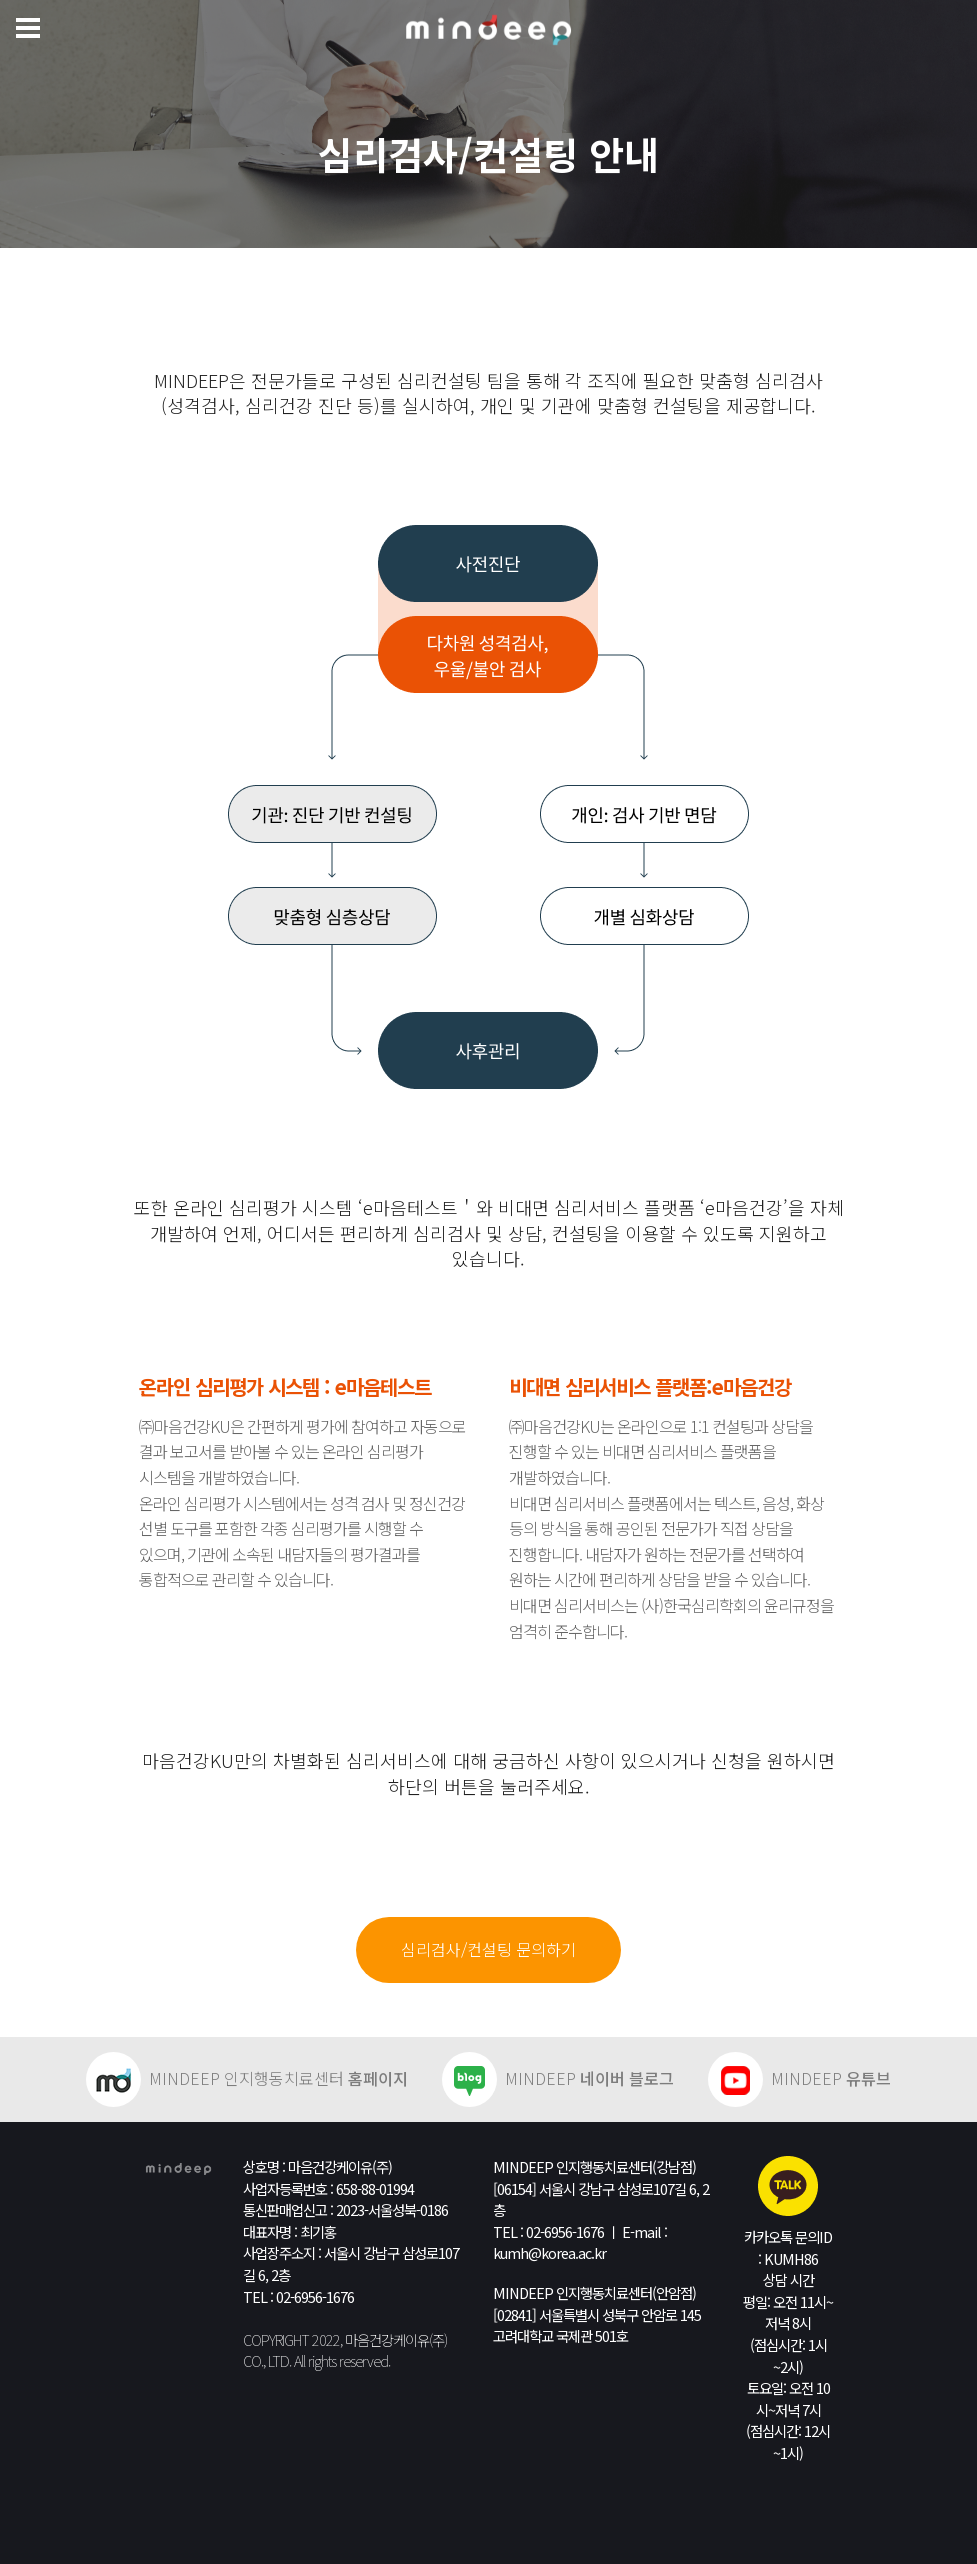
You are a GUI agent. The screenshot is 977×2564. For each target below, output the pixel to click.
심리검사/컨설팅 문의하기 (488, 1949)
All (299, 2360)
